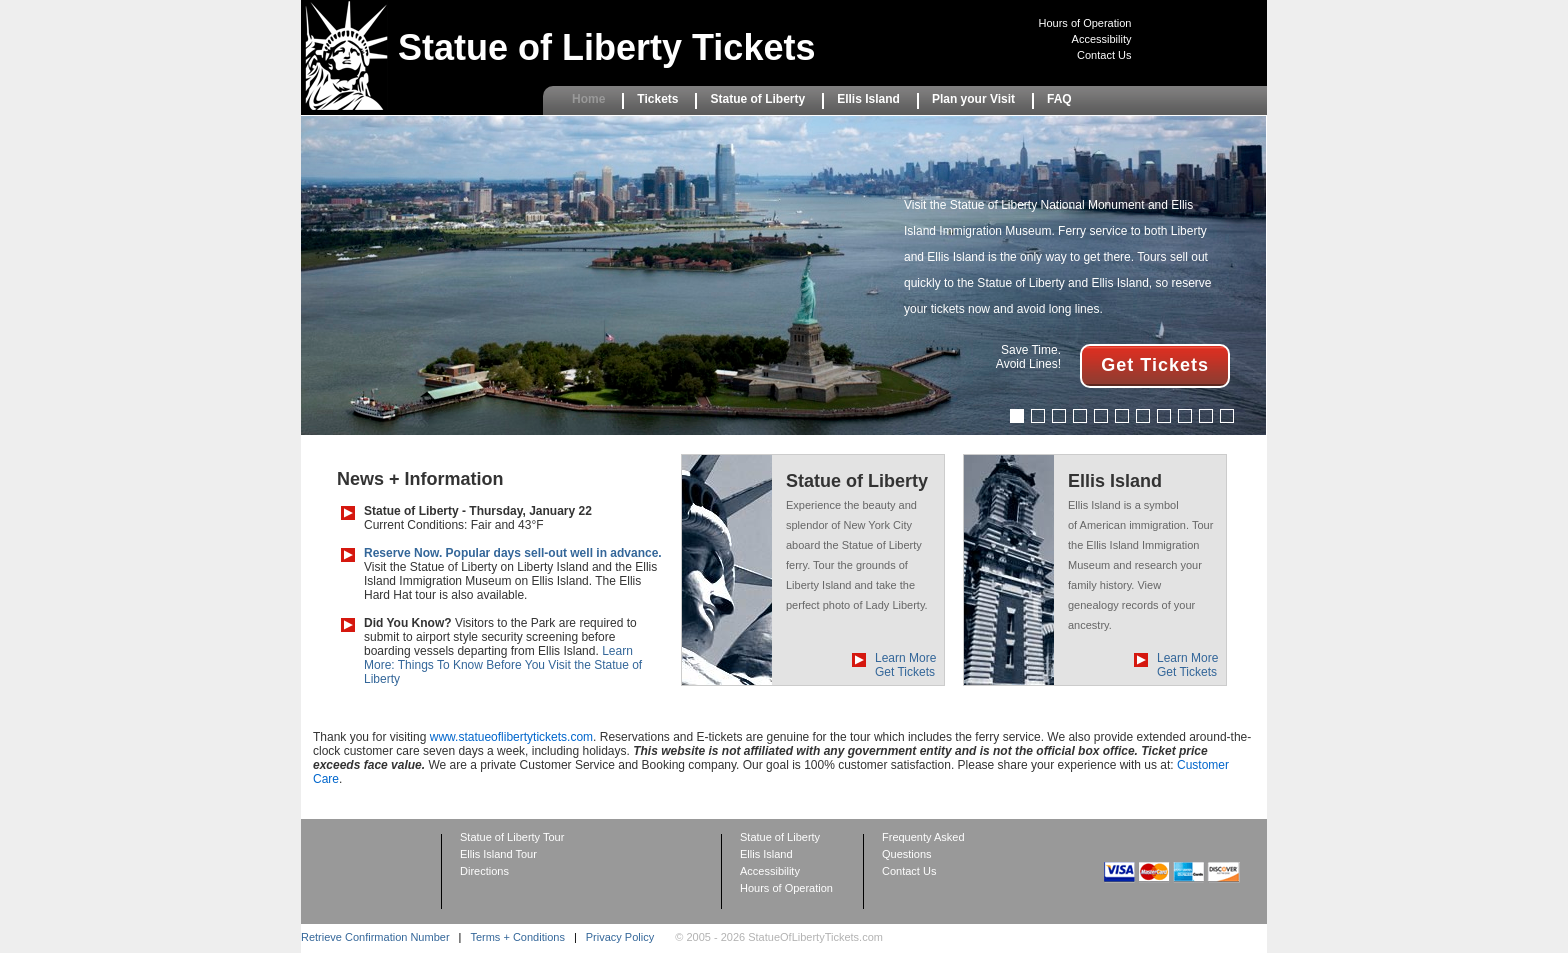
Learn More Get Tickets (905, 665)
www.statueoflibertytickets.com (511, 737)
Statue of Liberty (757, 99)
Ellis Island (868, 99)
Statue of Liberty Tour (512, 837)
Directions (484, 871)
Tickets (657, 99)
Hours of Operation (1085, 23)
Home (588, 99)
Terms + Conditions (517, 937)
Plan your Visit (973, 99)
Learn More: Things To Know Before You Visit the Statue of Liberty (503, 665)
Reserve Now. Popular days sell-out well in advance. (513, 553)
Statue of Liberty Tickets (606, 47)
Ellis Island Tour (498, 854)
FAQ (1059, 99)
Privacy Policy (620, 937)
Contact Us (1104, 55)
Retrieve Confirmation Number (375, 937)
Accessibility (1102, 39)
